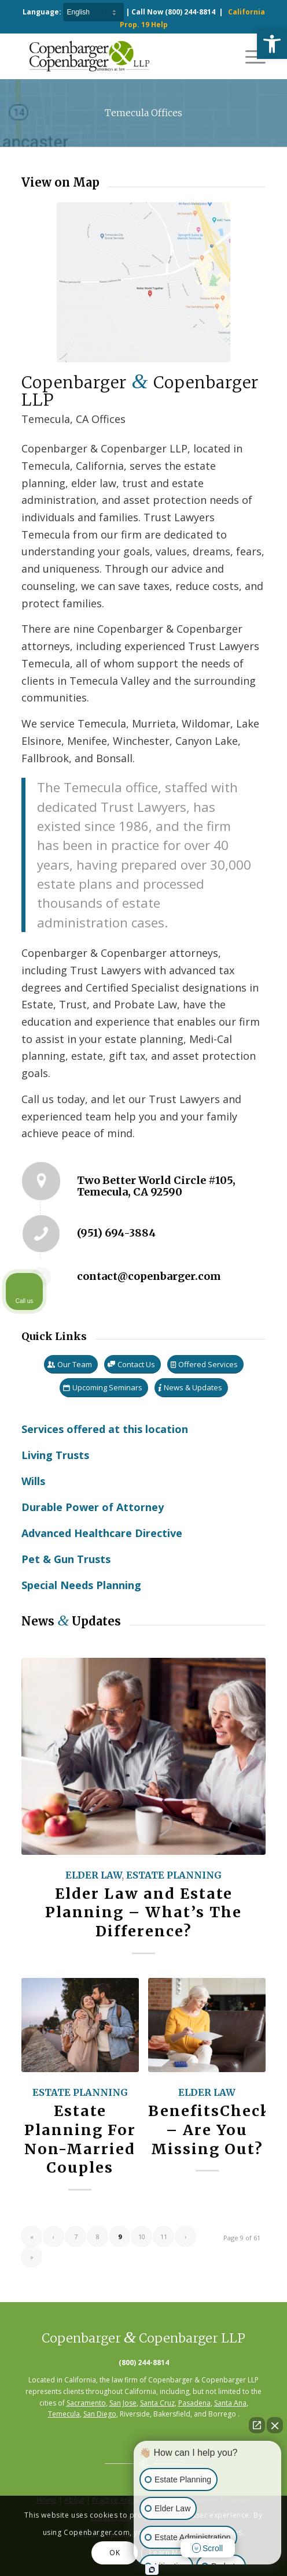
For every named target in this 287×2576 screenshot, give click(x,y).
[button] (272, 44)
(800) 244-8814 (190, 12)
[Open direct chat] (257, 2425)
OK (114, 2553)
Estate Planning (174, 1875)
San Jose (123, 2403)
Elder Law (93, 1875)
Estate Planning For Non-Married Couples (80, 2139)
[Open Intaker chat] (152, 2569)
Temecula (64, 2414)
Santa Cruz (157, 2403)
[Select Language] (93, 12)
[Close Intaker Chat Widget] (275, 2425)
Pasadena (194, 2403)
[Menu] (250, 56)
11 (163, 2236)
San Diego (99, 2414)
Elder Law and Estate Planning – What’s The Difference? (143, 1912)
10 (141, 2236)
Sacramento (86, 2403)
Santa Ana (230, 2403)
